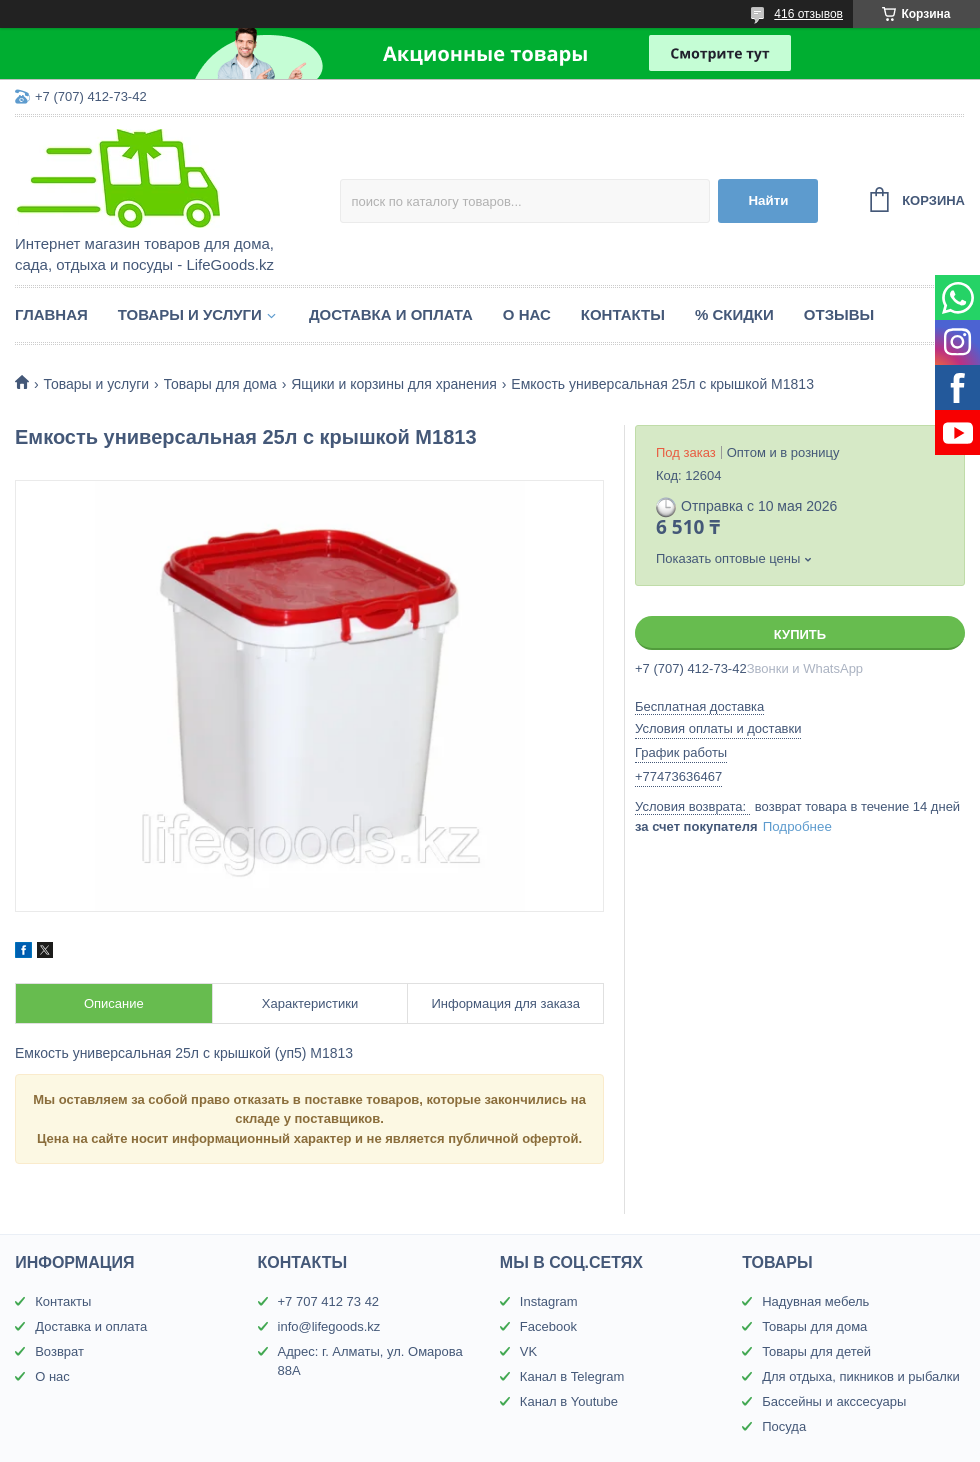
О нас (527, 314)
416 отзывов (808, 14)
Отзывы (839, 314)
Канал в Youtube (569, 1401)
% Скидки (734, 314)
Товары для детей (816, 1351)
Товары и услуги (190, 314)
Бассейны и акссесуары (834, 1401)
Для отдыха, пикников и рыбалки (861, 1376)
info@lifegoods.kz (329, 1326)
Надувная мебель (815, 1301)
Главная (51, 314)
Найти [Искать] (768, 200)
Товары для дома (220, 384)
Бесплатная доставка (699, 706)
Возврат (59, 1351)
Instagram (549, 1301)
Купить (800, 634)
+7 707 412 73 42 (329, 1301)
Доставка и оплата (391, 314)
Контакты (623, 314)
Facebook (548, 1326)
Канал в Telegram (572, 1376)
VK (528, 1351)
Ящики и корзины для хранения (394, 384)
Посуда (784, 1426)
